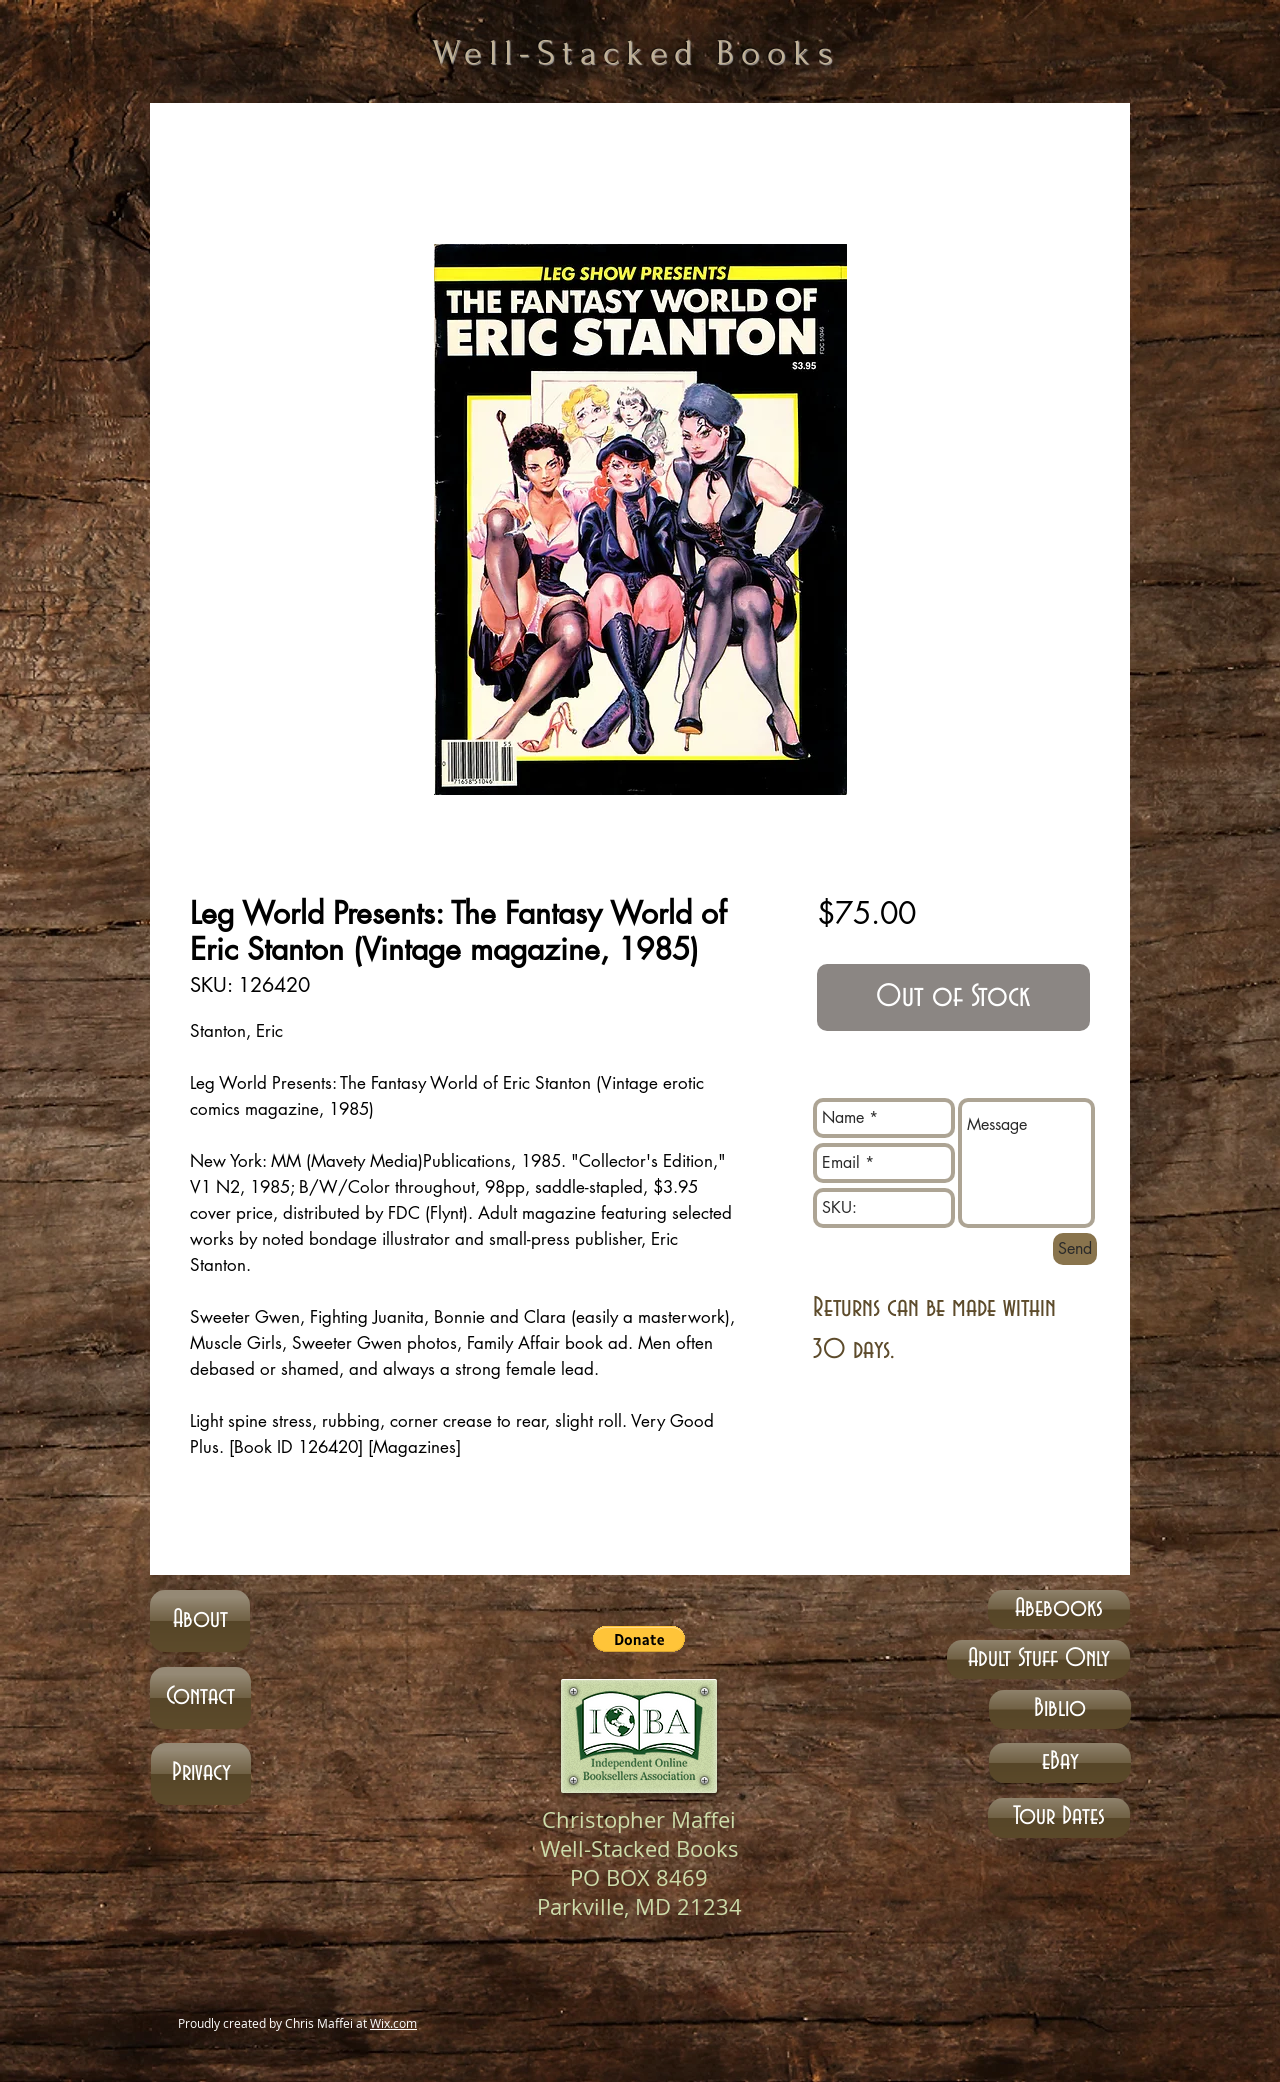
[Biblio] (1060, 1709)
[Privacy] (201, 1774)
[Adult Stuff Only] (1038, 1659)
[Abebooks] (1059, 1609)
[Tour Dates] (1059, 1818)
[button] (639, 1639)
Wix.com (393, 2023)
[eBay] (1060, 1763)
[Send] (1075, 1249)
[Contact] (200, 1698)
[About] (200, 1621)
